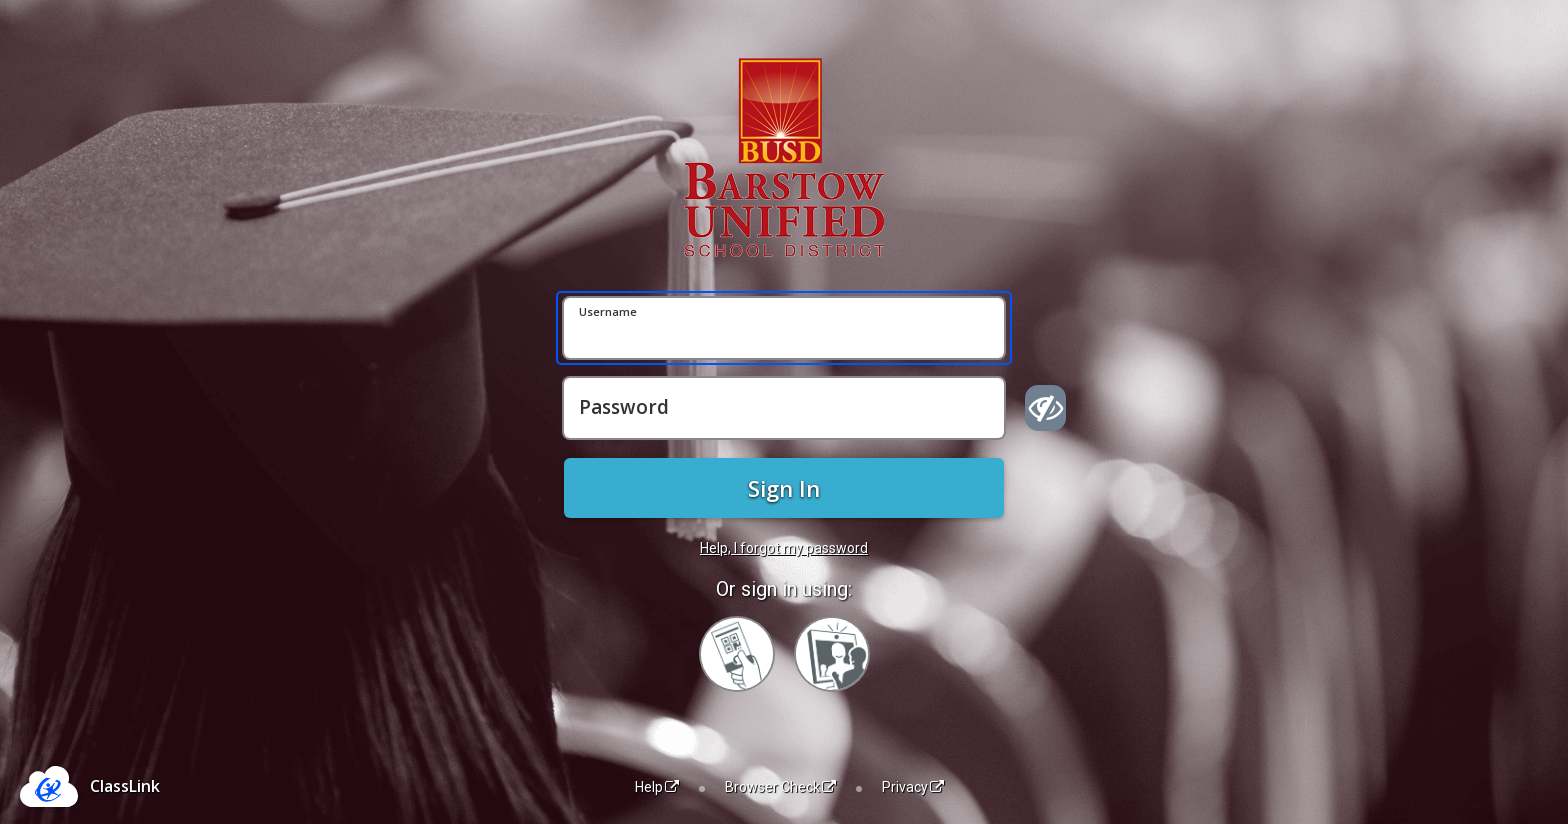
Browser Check (780, 787)
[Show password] (1045, 408)
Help (657, 787)
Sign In (784, 488)
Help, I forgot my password (784, 548)
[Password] (784, 408)
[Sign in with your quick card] (737, 654)
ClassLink (125, 786)
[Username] (784, 328)
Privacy (913, 787)
